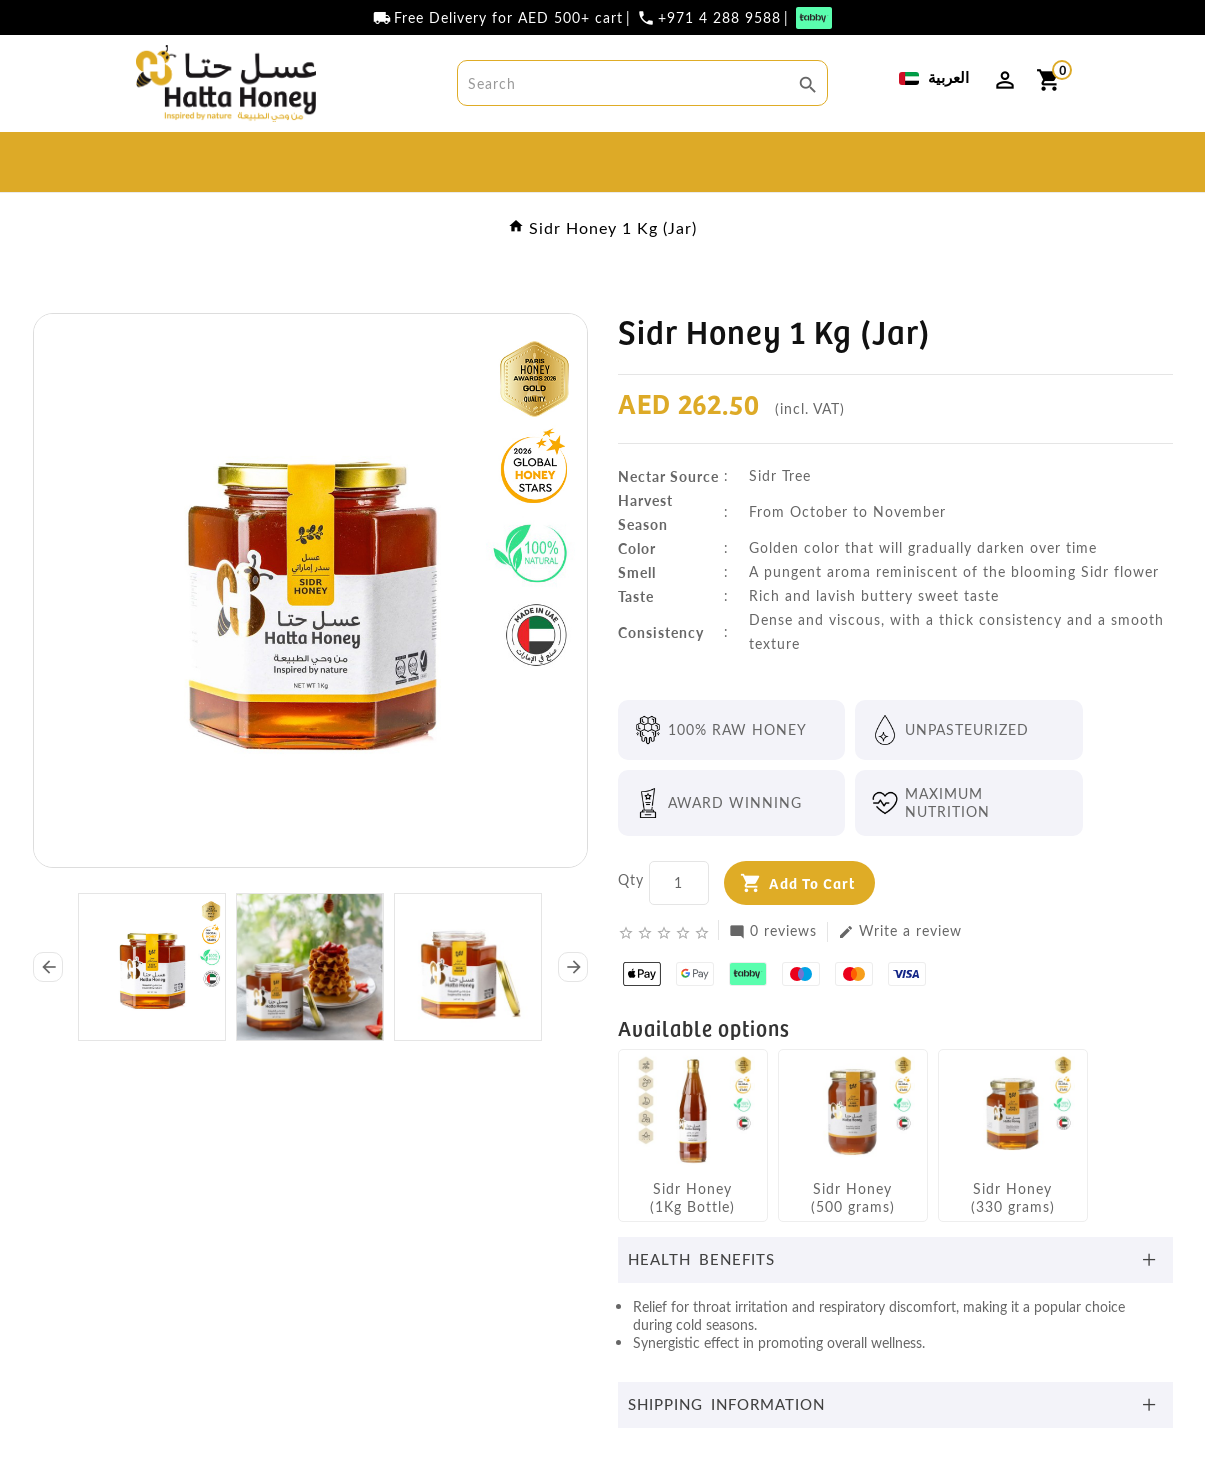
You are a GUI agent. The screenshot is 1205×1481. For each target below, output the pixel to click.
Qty (631, 879)
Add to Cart (812, 882)
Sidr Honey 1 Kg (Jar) (613, 227)
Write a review (900, 931)
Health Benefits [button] (701, 1259)
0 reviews (773, 931)
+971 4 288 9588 (719, 18)
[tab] (895, 1260)
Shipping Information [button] (726, 1404)
